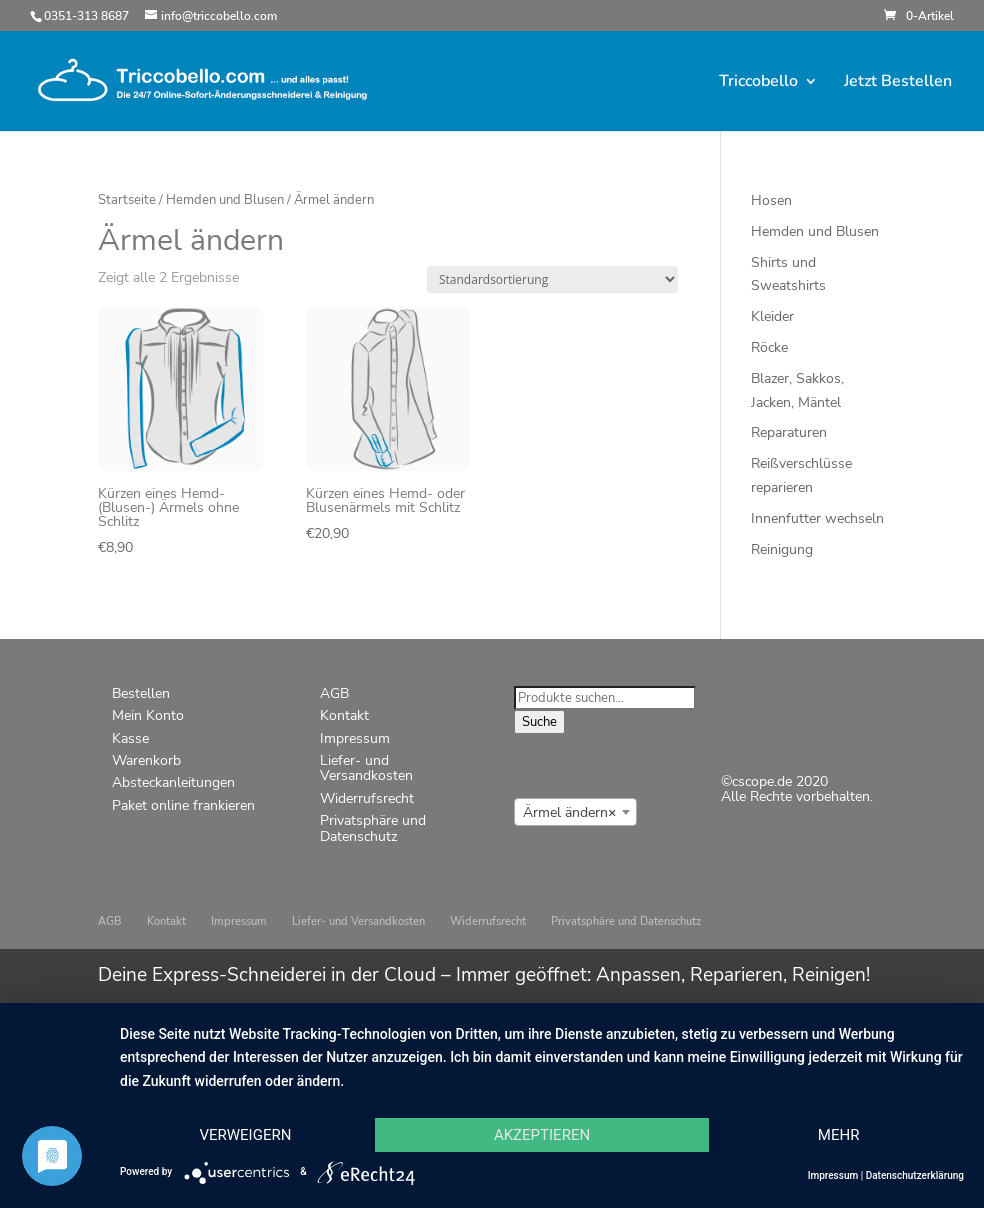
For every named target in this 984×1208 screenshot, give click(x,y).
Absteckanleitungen (173, 782)
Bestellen (141, 693)
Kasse (130, 738)
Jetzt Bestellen (898, 83)
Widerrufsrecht (367, 798)
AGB (334, 693)
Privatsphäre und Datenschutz (373, 828)
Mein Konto (148, 715)
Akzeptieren (542, 1135)
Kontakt (344, 715)
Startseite (127, 200)
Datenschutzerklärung (915, 1175)
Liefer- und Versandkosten (366, 768)
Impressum (355, 738)
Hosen (771, 200)
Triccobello (758, 83)
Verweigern (245, 1135)
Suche (539, 722)
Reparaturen (789, 432)
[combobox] (575, 812)
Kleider (772, 316)
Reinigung (782, 549)
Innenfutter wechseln (817, 518)
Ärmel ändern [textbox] (569, 813)
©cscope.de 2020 (774, 781)
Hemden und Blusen (225, 200)
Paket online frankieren (183, 805)
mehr (839, 1135)
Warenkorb (146, 760)
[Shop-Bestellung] (552, 279)
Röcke (769, 347)
